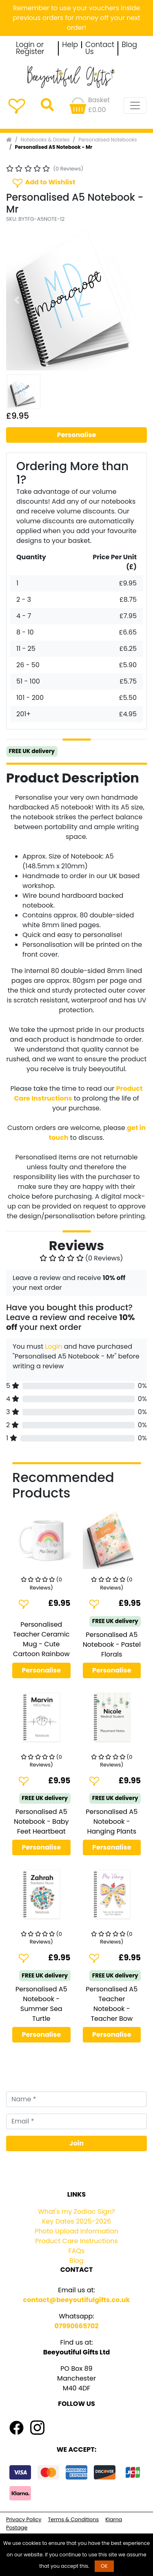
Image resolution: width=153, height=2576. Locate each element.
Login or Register (30, 48)
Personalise (76, 434)
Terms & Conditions (73, 2519)
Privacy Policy (23, 2519)
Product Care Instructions (76, 2241)
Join (76, 2143)
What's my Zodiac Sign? (76, 2211)
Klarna (113, 2519)
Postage (16, 2527)
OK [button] (104, 2566)
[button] (16, 299)
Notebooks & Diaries (45, 139)
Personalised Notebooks (107, 139)
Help (70, 45)
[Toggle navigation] (135, 105)
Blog (129, 45)
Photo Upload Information (76, 2231)
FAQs (77, 2250)
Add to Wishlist (43, 182)
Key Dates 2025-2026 (76, 2221)
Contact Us (99, 48)
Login (53, 1346)
